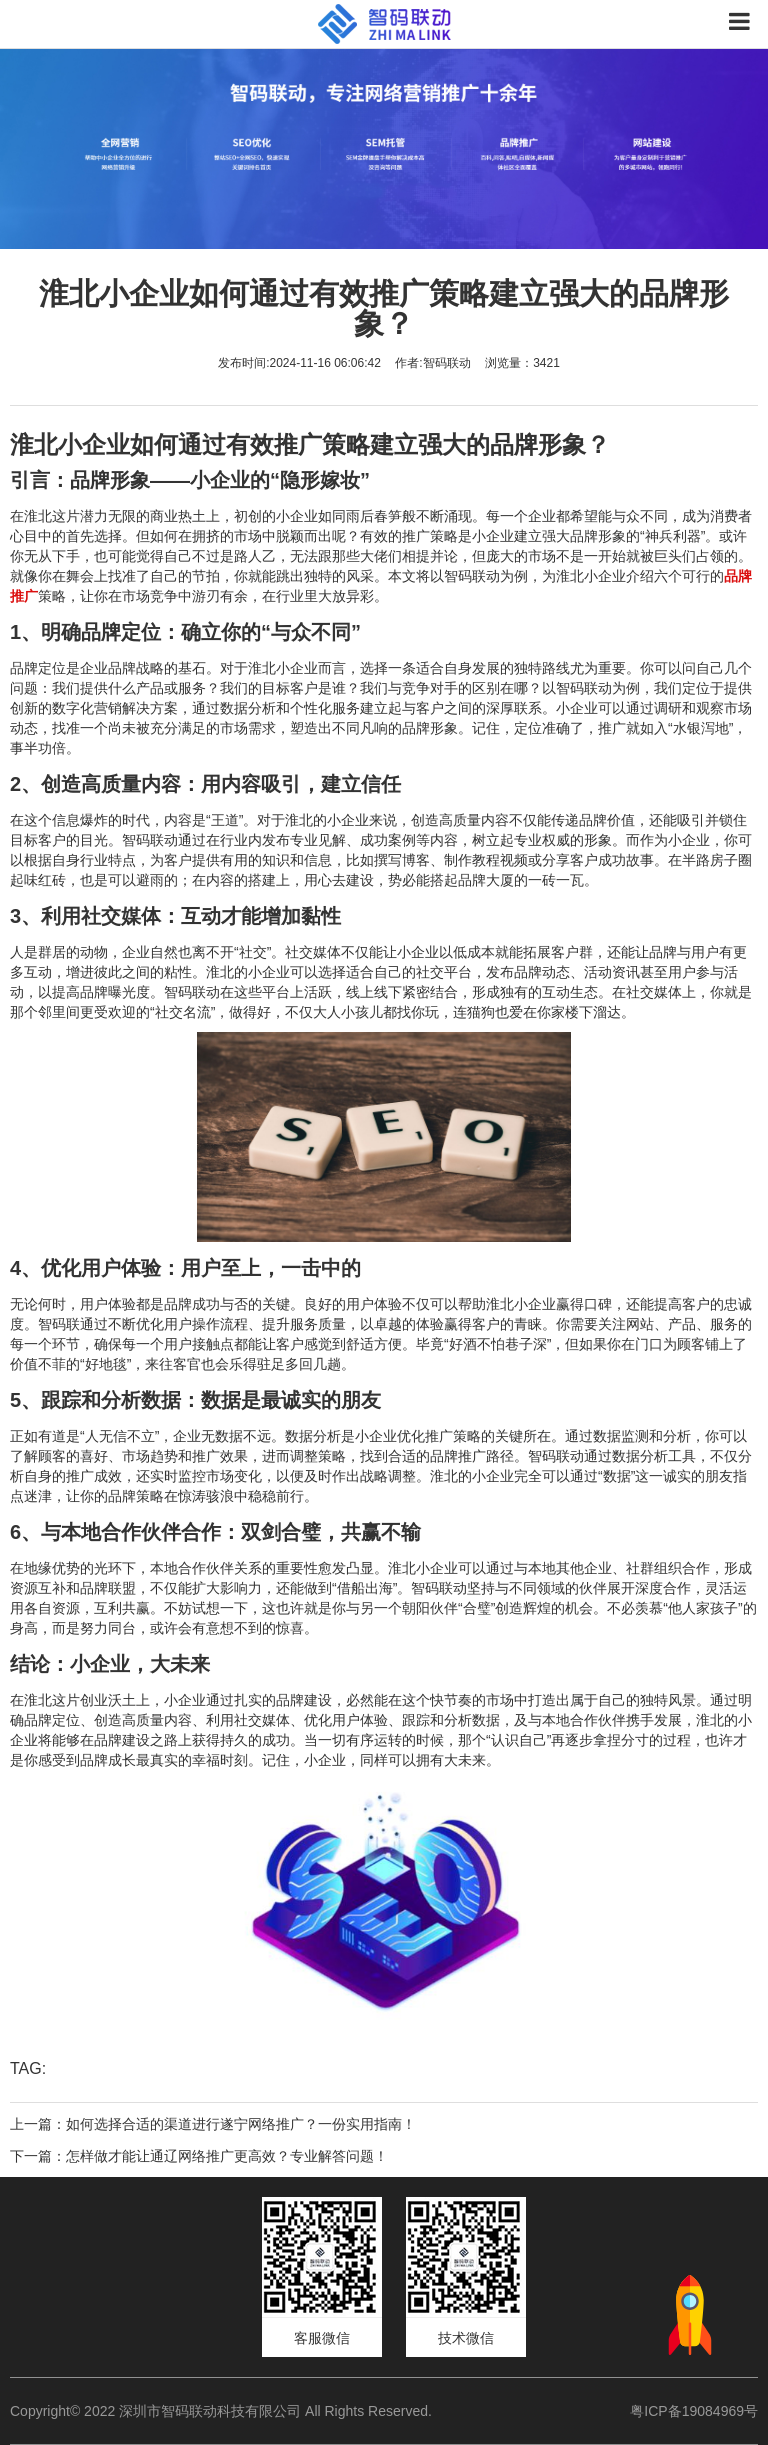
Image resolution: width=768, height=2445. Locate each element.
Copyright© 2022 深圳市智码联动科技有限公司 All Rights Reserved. (228, 2411)
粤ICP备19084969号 (694, 2411)
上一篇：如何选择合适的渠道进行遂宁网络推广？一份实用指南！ (213, 2124)
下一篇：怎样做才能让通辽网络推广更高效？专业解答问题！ (199, 2156)
